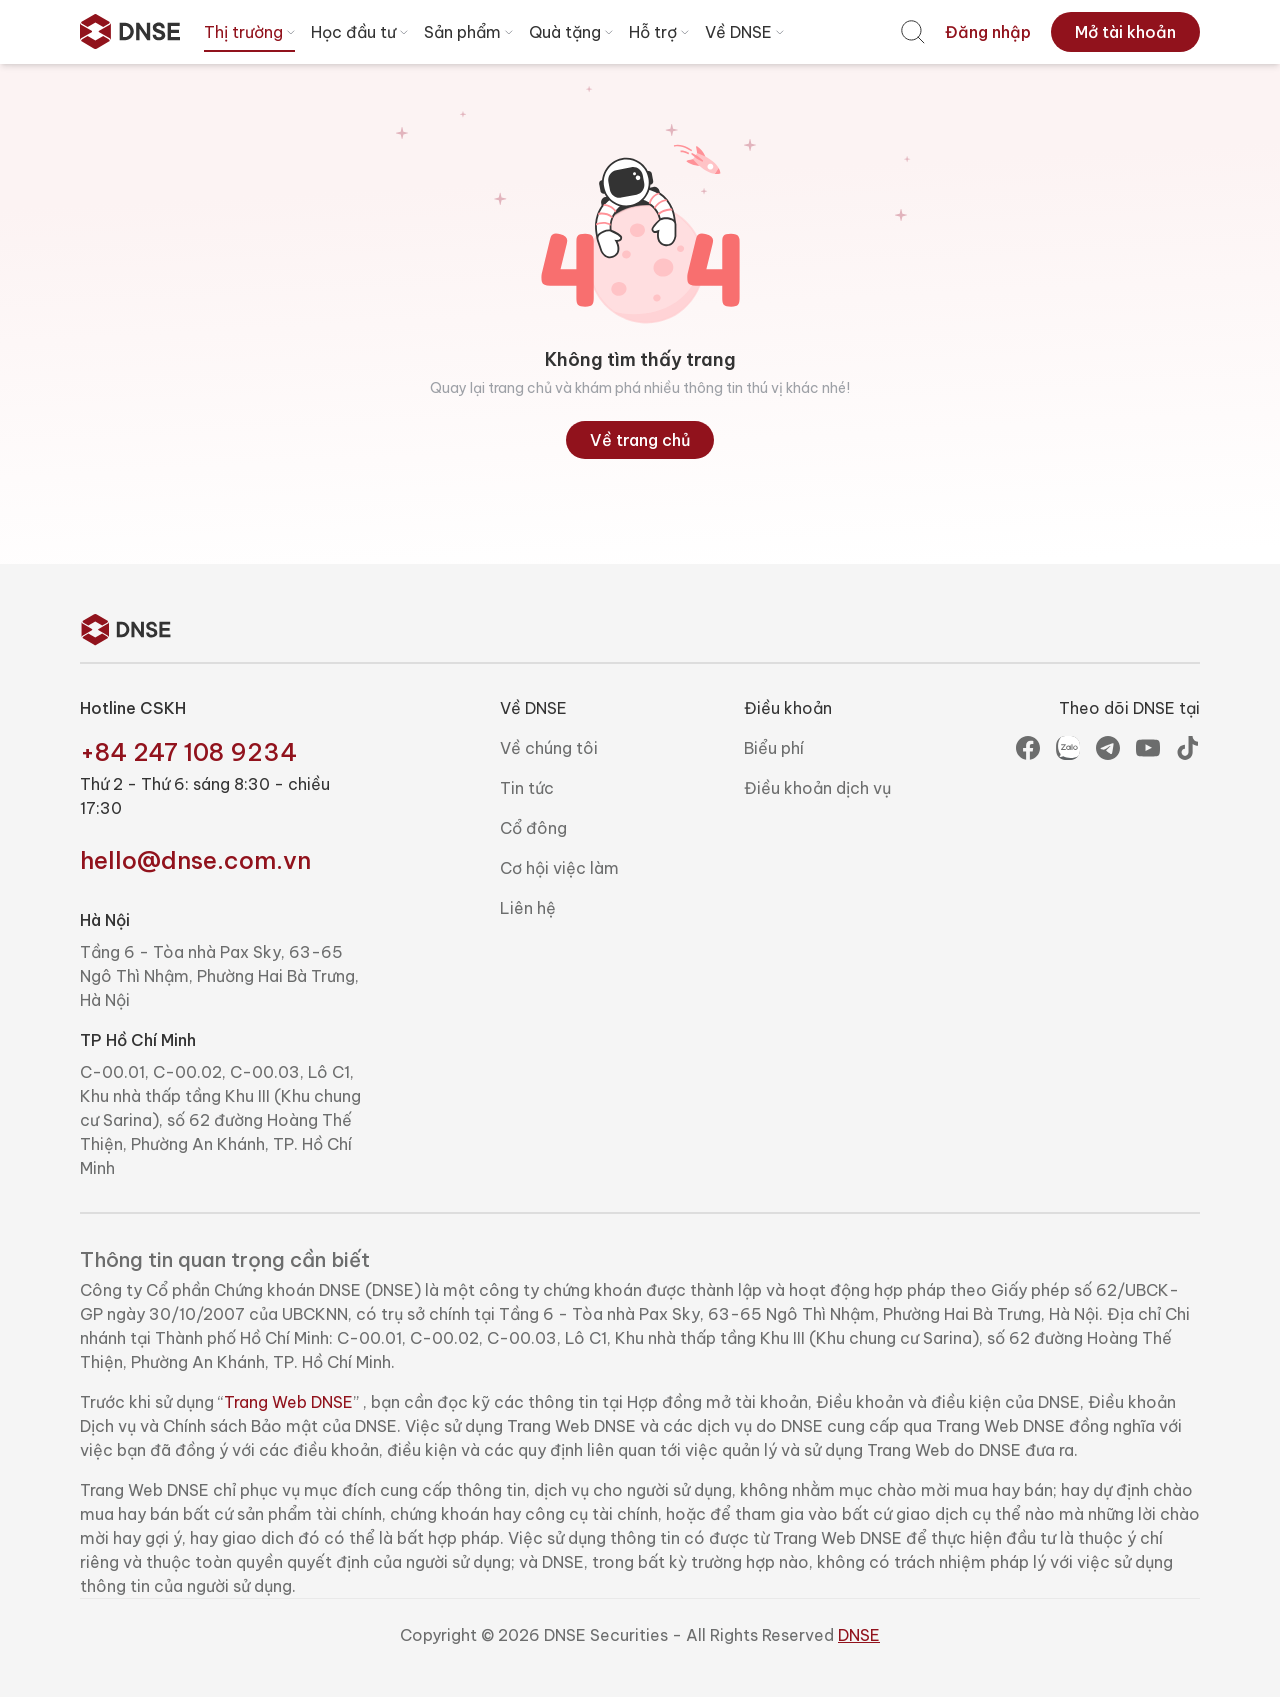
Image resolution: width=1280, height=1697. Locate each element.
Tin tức (527, 788)
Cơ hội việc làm (559, 868)
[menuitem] (913, 32)
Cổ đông (533, 828)
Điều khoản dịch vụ (817, 788)
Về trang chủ (640, 440)
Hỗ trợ (661, 32)
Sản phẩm (470, 32)
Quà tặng (573, 32)
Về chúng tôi (549, 748)
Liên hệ (528, 908)
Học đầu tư (361, 32)
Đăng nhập (988, 32)
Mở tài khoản (1125, 32)
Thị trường (251, 32)
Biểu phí (774, 748)
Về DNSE (746, 32)
